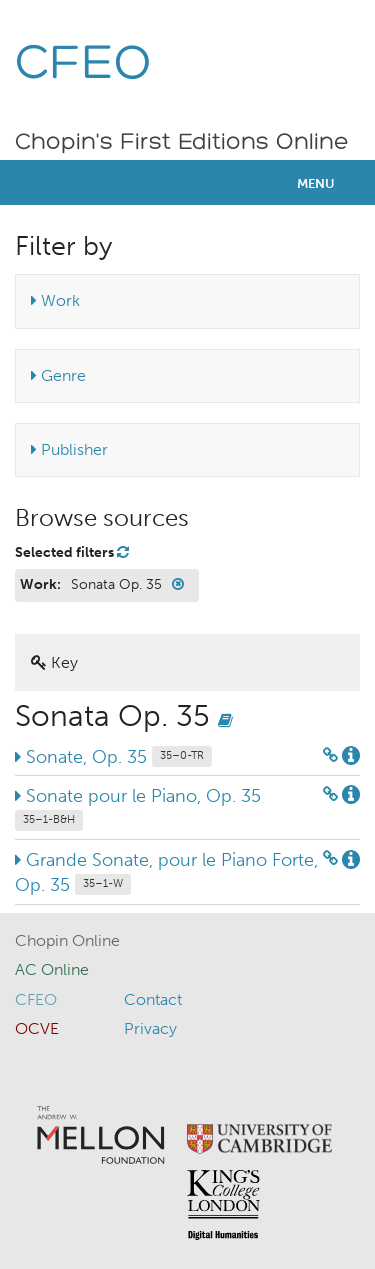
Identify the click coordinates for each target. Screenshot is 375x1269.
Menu (316, 183)
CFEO (83, 65)
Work (55, 300)
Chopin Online (67, 940)
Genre (58, 375)
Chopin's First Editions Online (182, 143)
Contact (153, 999)
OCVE (37, 1028)
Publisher (69, 449)
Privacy (150, 1028)
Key (54, 662)
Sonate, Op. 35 (113, 757)
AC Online (52, 969)
